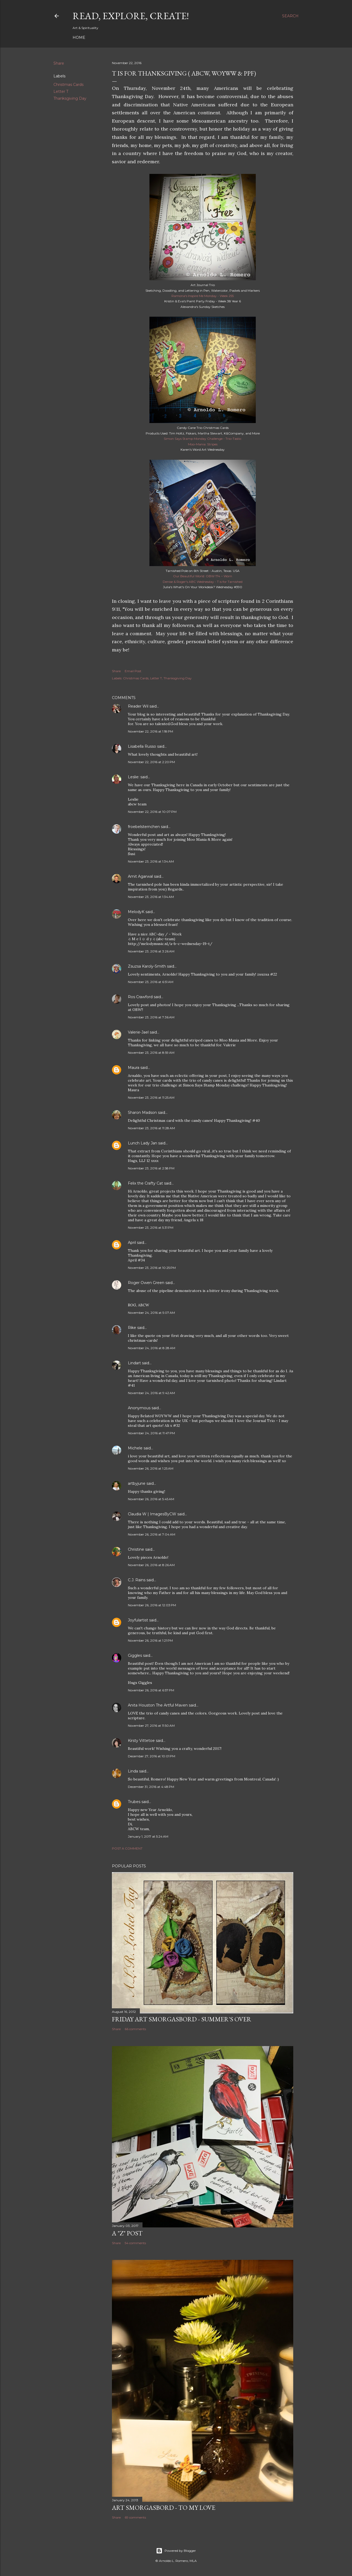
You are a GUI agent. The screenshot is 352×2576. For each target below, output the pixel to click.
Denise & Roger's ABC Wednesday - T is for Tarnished (202, 582)
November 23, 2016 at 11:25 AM (151, 1097)
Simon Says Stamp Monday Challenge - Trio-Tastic (202, 439)
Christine (136, 1549)
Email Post (133, 671)
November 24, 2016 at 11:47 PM (151, 1433)
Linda (133, 1771)
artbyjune (136, 1483)
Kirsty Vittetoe (141, 1740)
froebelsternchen (144, 826)
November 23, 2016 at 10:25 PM (152, 1268)
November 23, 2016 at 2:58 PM (151, 1168)
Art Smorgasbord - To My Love (163, 2507)
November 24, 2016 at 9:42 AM (151, 1393)
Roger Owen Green (146, 1282)
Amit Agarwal (140, 876)
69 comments (135, 2517)
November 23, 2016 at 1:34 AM (151, 861)
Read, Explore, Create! (131, 16)
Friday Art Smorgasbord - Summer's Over (181, 2019)
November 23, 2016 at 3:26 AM (151, 951)
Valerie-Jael (138, 1032)
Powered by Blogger (176, 2551)
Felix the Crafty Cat (145, 1183)
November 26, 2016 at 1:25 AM (150, 1468)
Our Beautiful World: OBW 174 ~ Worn (202, 576)
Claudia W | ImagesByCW (152, 1514)
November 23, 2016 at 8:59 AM (151, 1053)
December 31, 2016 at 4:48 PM (151, 1787)
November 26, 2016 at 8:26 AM (151, 1565)
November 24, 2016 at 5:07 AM (151, 1313)
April (132, 1242)
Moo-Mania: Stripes (202, 444)
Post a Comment (127, 1848)
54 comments (135, 2243)
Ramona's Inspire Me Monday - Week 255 (202, 296)
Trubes (134, 1801)
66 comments (135, 2029)
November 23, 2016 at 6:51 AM (150, 982)
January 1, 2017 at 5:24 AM (148, 1836)
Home (79, 37)
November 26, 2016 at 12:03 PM (152, 1605)
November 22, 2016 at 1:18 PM (150, 731)
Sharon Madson (142, 1112)
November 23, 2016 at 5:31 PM (150, 1228)
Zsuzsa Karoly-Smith (147, 966)
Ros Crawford (140, 996)
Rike (132, 1327)
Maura (133, 1067)
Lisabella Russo (142, 746)
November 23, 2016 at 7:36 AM (151, 1017)
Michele (135, 1448)
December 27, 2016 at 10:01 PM (151, 1756)
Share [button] (58, 63)
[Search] (290, 16)
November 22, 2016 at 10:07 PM (152, 812)
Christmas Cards (68, 84)
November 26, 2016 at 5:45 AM (151, 1499)
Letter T (60, 91)
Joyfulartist (138, 1620)
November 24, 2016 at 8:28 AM (151, 1348)
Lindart (134, 1363)
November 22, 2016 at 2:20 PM (151, 762)
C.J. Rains (136, 1580)
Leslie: (133, 777)
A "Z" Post (127, 2233)
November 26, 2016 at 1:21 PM (150, 1640)
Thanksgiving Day (69, 98)
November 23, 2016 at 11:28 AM (151, 1128)
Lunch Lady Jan (142, 1143)
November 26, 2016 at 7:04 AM (151, 1534)
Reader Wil (138, 706)
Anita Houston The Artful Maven (158, 1705)
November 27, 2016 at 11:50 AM (151, 1726)
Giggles (135, 1655)
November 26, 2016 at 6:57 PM (151, 1690)
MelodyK (136, 911)
